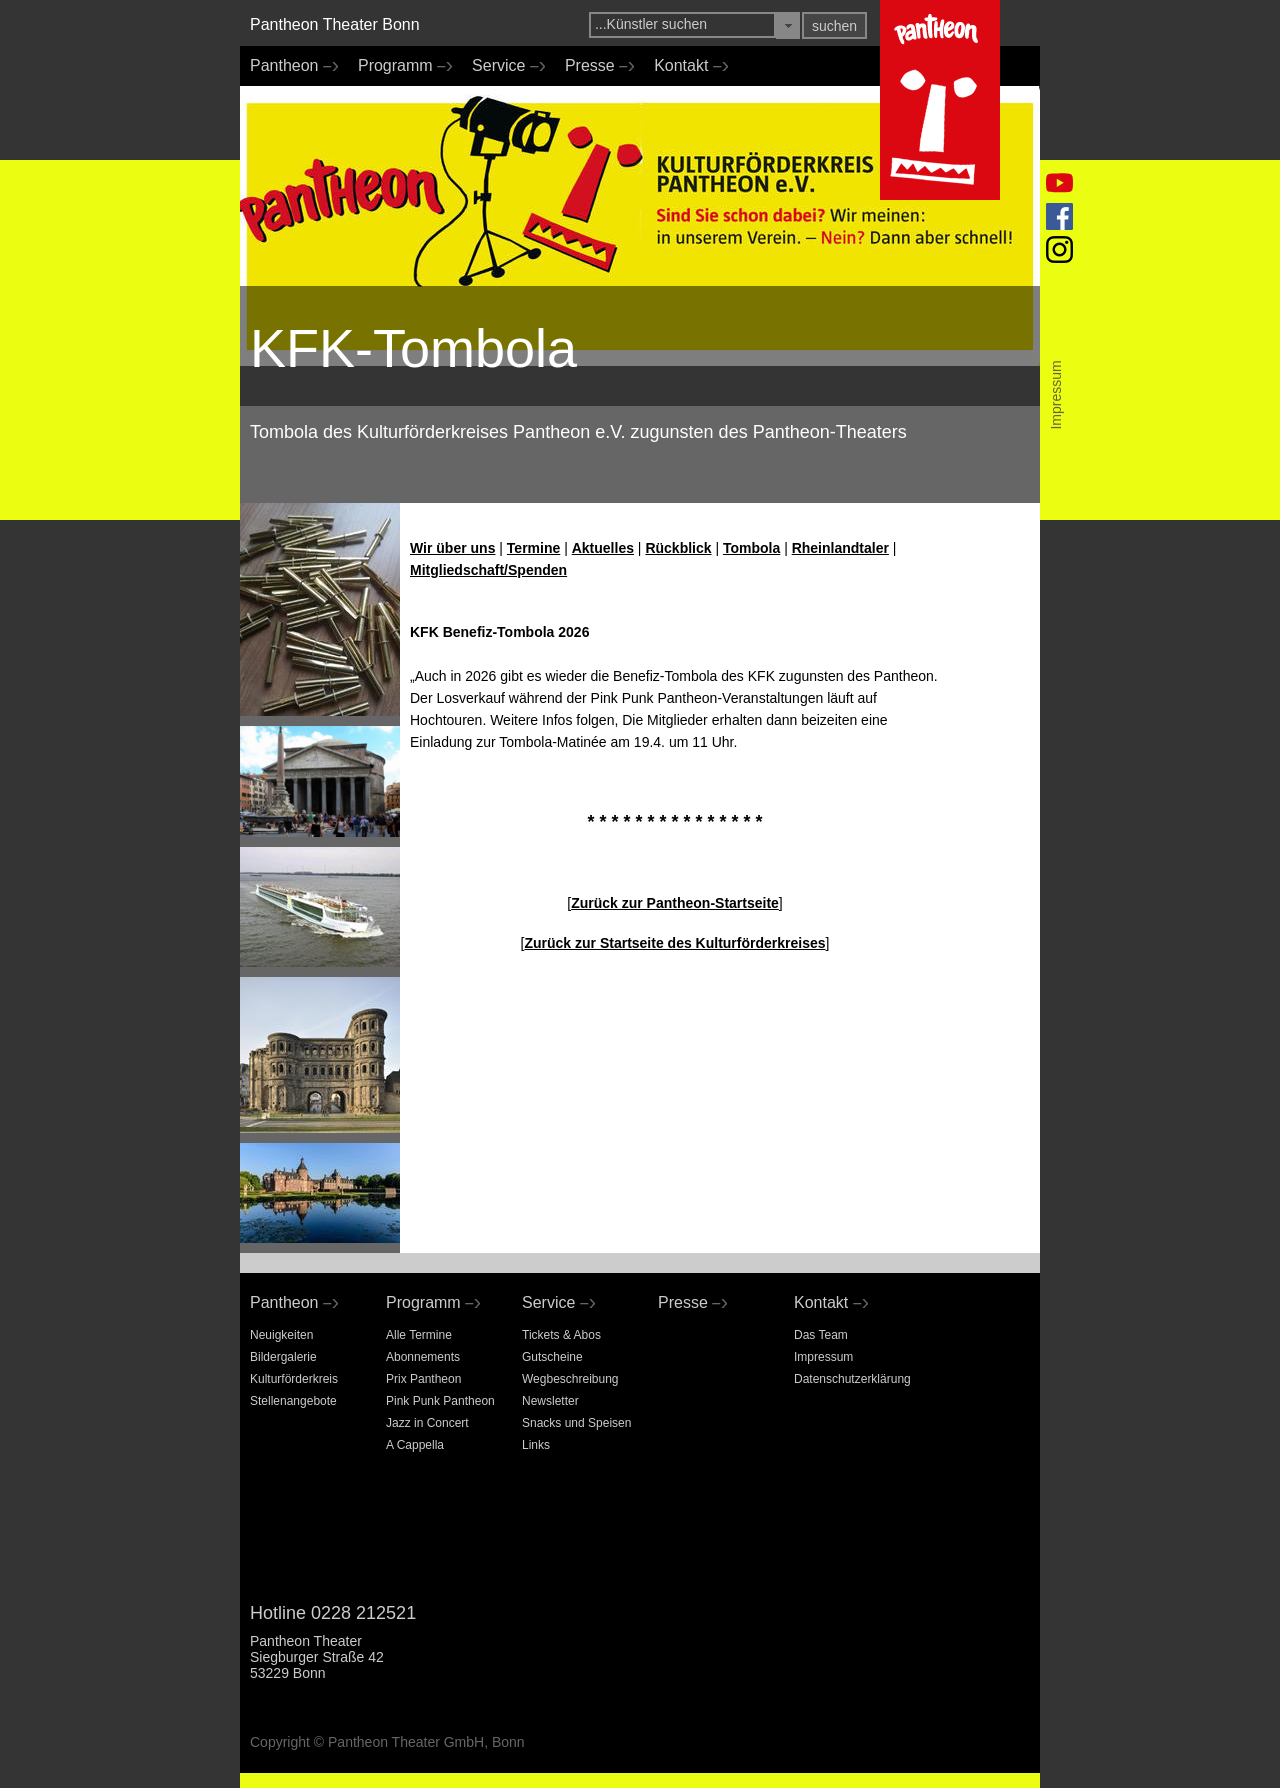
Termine (533, 548)
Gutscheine (552, 1357)
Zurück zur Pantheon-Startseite (675, 903)
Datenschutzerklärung (852, 1379)
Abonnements (423, 1357)
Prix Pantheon (423, 1379)
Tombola (751, 548)
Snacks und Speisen (576, 1423)
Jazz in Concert (427, 1423)
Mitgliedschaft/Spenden (488, 570)
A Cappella (415, 1445)
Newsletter (550, 1401)
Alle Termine (419, 1335)
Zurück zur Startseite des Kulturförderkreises (674, 943)
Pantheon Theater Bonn (335, 24)
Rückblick (678, 548)
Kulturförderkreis (294, 1379)
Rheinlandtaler (840, 548)
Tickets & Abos (561, 1335)
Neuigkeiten (281, 1335)
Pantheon (289, 66)
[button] (788, 25)
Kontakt (686, 66)
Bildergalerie (283, 1357)
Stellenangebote (293, 1401)
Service (503, 66)
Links (536, 1445)
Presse (594, 66)
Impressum (823, 1357)
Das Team (821, 1335)
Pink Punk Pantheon (440, 1401)
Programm (400, 66)
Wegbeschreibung (570, 1379)
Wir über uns (452, 548)
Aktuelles (603, 548)
